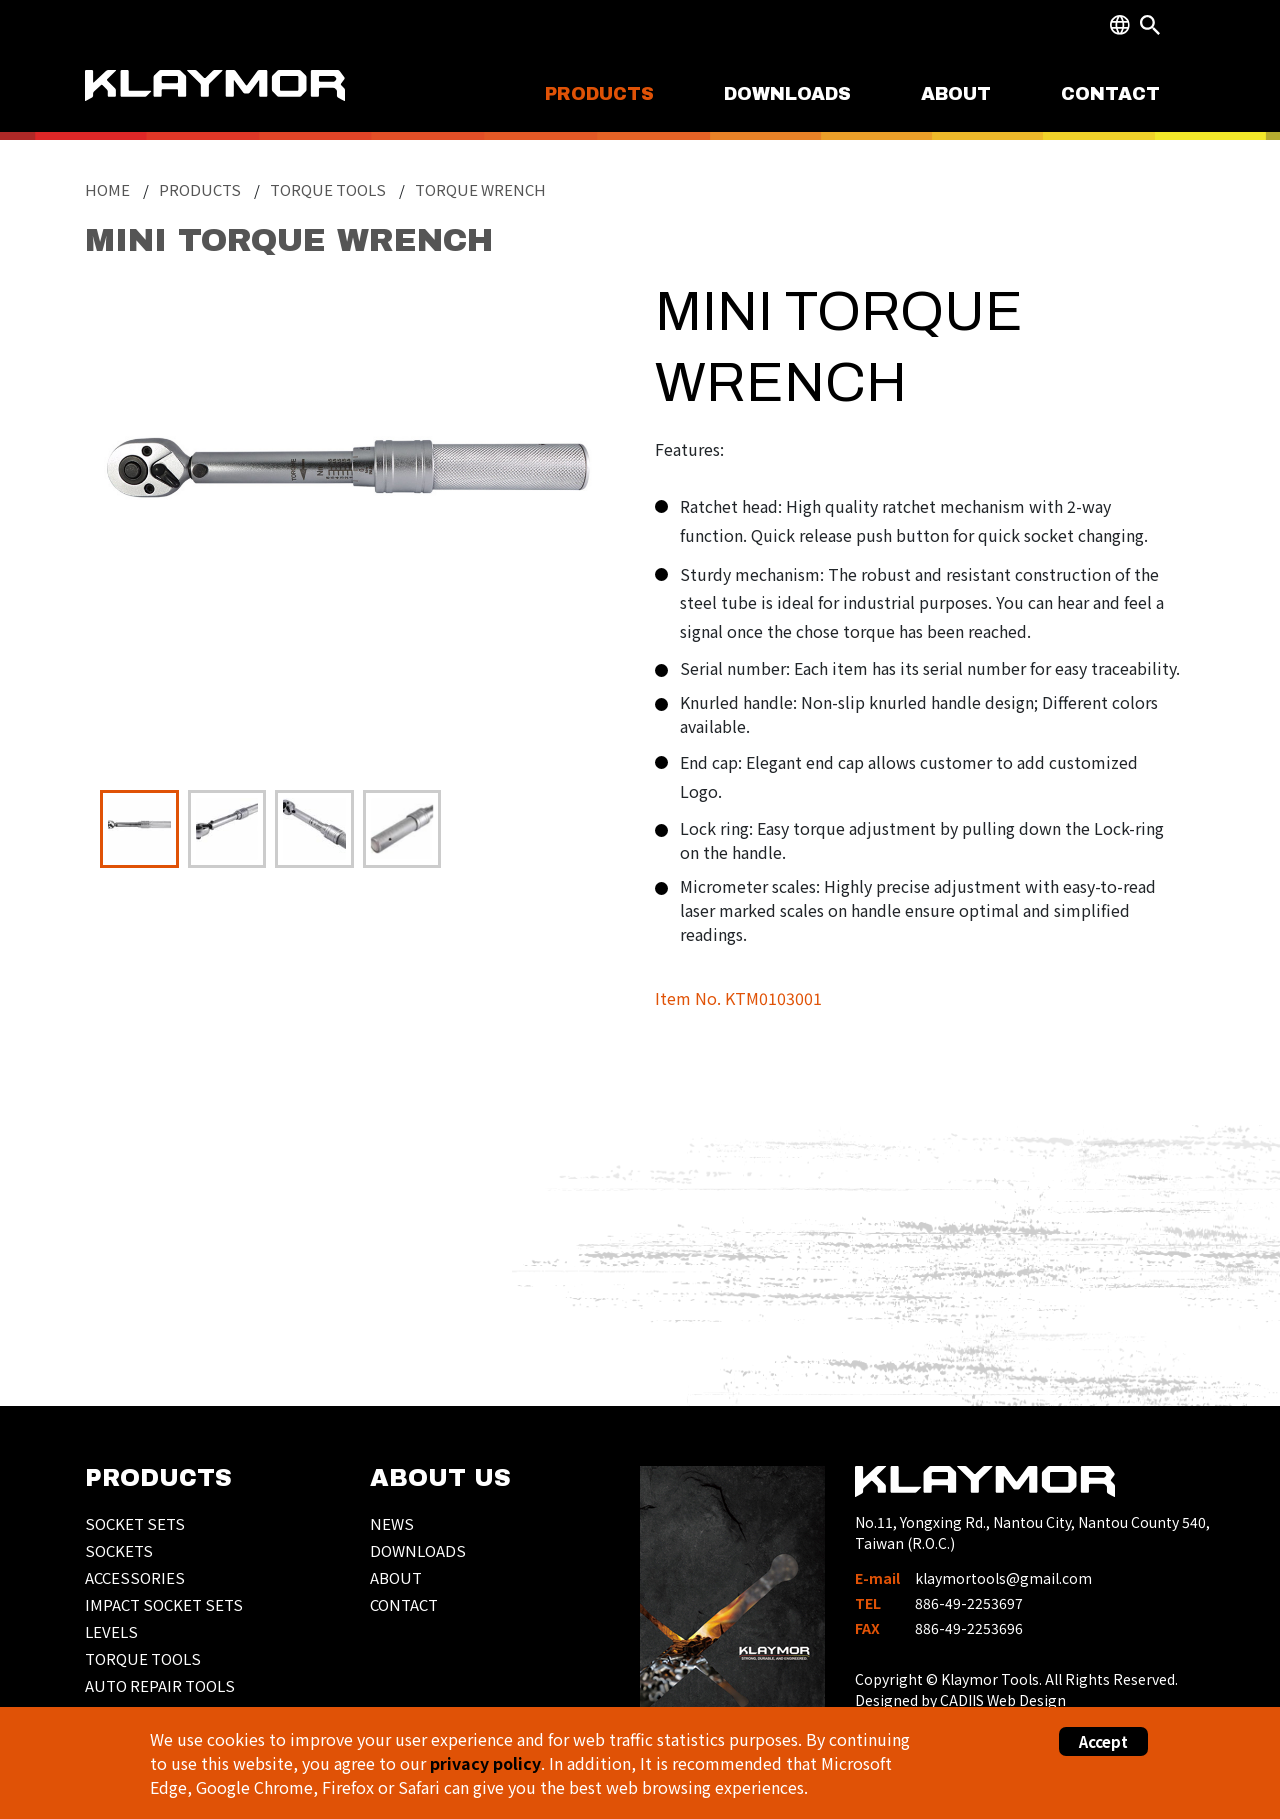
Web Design (1026, 1700)
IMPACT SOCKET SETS (164, 1604)
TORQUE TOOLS (143, 1658)
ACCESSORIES (135, 1577)
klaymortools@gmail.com (1003, 1578)
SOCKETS (119, 1550)
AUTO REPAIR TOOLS (160, 1685)
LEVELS (111, 1631)
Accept (1103, 1741)
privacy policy (485, 1763)
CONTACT (1110, 94)
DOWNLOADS (787, 94)
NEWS (392, 1523)
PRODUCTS (599, 94)
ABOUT (956, 94)
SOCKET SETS (135, 1523)
